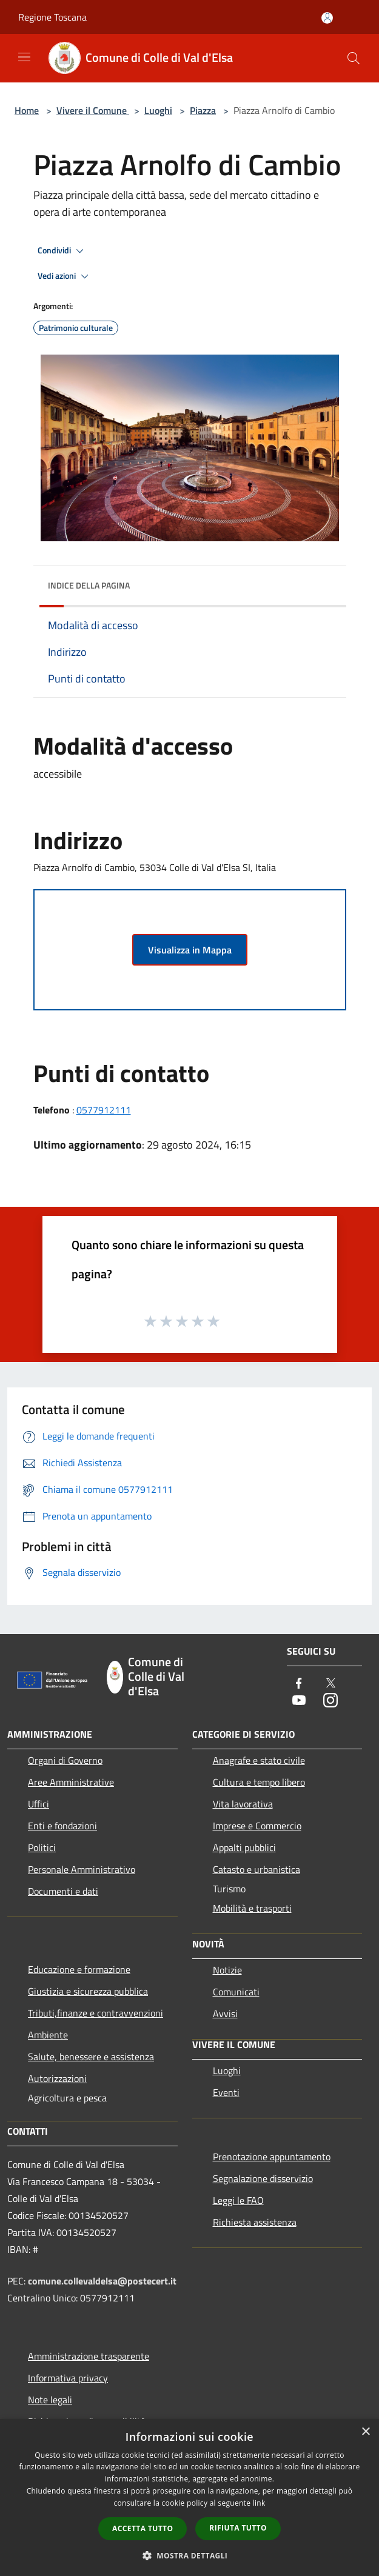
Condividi (62, 251)
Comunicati (236, 1991)
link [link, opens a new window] (259, 2503)
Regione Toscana (52, 17)
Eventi (226, 2092)
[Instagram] (330, 1701)
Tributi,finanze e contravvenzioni (95, 2013)
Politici (42, 1847)
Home (27, 110)
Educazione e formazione (79, 1969)
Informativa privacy (68, 2378)
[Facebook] (299, 1684)
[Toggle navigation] (24, 57)
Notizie (227, 1970)
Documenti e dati (63, 1891)
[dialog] (189, 2497)
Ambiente (48, 2034)
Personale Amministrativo (81, 1869)
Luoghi (158, 110)
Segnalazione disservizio (263, 2178)
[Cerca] (353, 58)
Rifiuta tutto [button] (238, 2528)
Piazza (203, 110)
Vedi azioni (65, 276)
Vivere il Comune (92, 110)
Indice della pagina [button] (89, 585)
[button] (190, 2555)
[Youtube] (299, 1701)
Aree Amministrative (71, 1782)
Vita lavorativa (243, 1804)
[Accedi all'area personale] (327, 18)
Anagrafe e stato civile (259, 1760)
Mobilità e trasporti (252, 1908)
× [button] (365, 2432)
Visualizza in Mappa (190, 950)
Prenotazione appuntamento (271, 2156)
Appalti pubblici (244, 1847)
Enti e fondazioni (62, 1825)
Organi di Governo (65, 1760)
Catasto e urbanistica (256, 1869)
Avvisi (225, 2013)
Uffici (38, 1804)
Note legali (50, 2399)
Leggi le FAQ (238, 2200)
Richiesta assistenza (255, 2222)
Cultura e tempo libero (259, 1782)
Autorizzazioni (57, 2078)
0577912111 (103, 1110)
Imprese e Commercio (257, 1825)
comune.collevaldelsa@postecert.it (102, 2281)
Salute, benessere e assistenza (91, 2056)
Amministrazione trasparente (88, 2356)
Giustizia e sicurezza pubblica (88, 1991)
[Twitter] (330, 1684)
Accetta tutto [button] (142, 2528)
